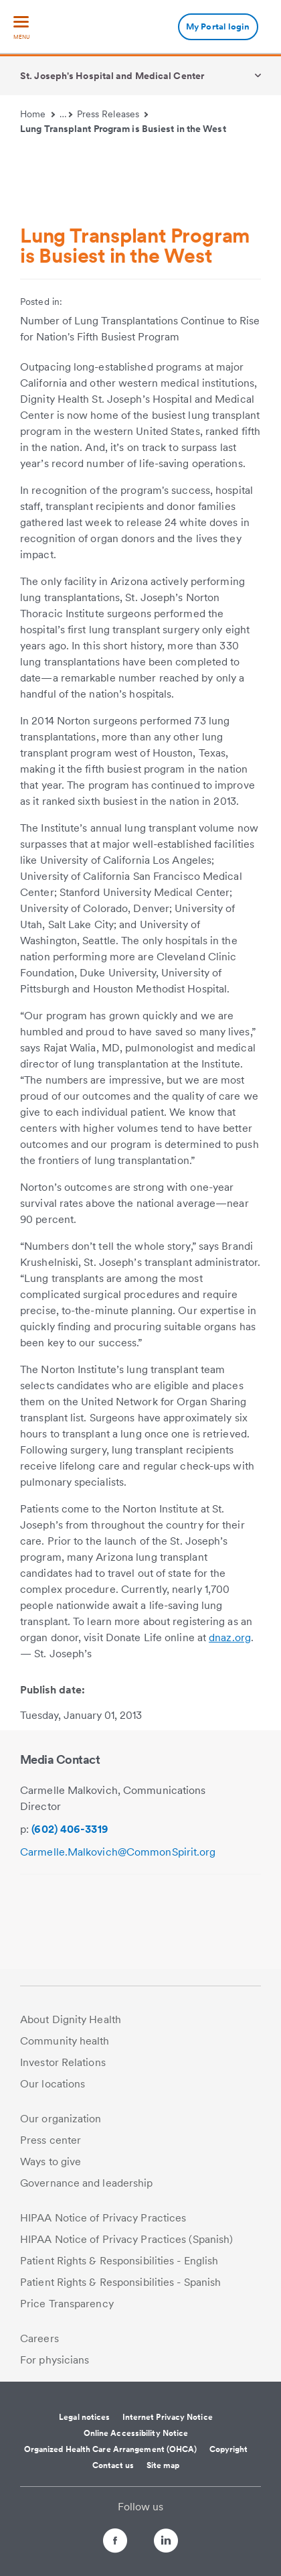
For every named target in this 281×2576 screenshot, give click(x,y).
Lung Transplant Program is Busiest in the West (123, 128)
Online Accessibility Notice (136, 2433)
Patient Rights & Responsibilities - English (119, 2260)
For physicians (54, 2360)
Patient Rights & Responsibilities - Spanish (120, 2282)
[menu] (21, 28)
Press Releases (113, 114)
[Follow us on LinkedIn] (178, 2542)
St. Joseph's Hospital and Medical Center (112, 75)
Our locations (52, 2083)
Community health (65, 2041)
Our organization (61, 2118)
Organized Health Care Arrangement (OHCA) (110, 2449)
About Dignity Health (70, 2019)
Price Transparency (67, 2303)
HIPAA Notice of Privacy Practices (103, 2217)
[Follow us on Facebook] (103, 2542)
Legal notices (84, 2417)
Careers (39, 2338)
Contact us (113, 2465)
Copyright (228, 2449)
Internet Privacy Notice (167, 2417)
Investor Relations (63, 2062)
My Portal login (218, 26)
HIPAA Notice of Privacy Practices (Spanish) (126, 2239)
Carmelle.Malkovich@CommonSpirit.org (118, 1852)
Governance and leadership (86, 2183)
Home (37, 114)
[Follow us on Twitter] (140, 2534)
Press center (50, 2140)
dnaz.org (230, 1637)
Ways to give (50, 2161)
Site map (163, 2465)
